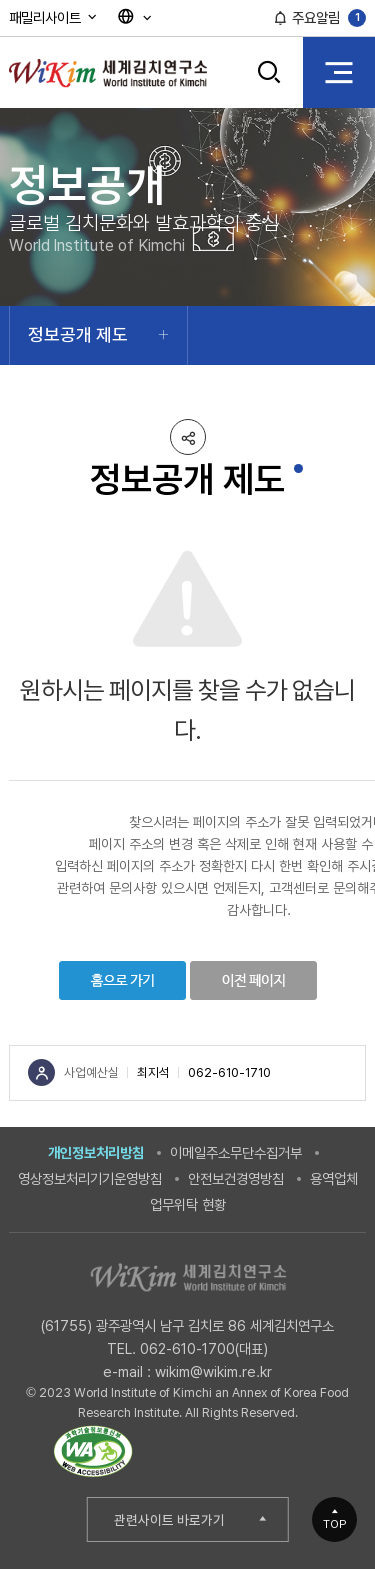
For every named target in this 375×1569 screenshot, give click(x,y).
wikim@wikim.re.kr (213, 1371)
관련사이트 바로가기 (169, 1520)
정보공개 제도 (78, 334)
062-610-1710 (229, 1072)
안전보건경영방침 (236, 1178)
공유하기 (188, 437)
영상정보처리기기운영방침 (90, 1178)
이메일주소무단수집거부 (236, 1152)
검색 (270, 72)
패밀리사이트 (54, 17)
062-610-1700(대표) (204, 1348)
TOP (335, 1524)
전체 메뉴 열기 (339, 72)
